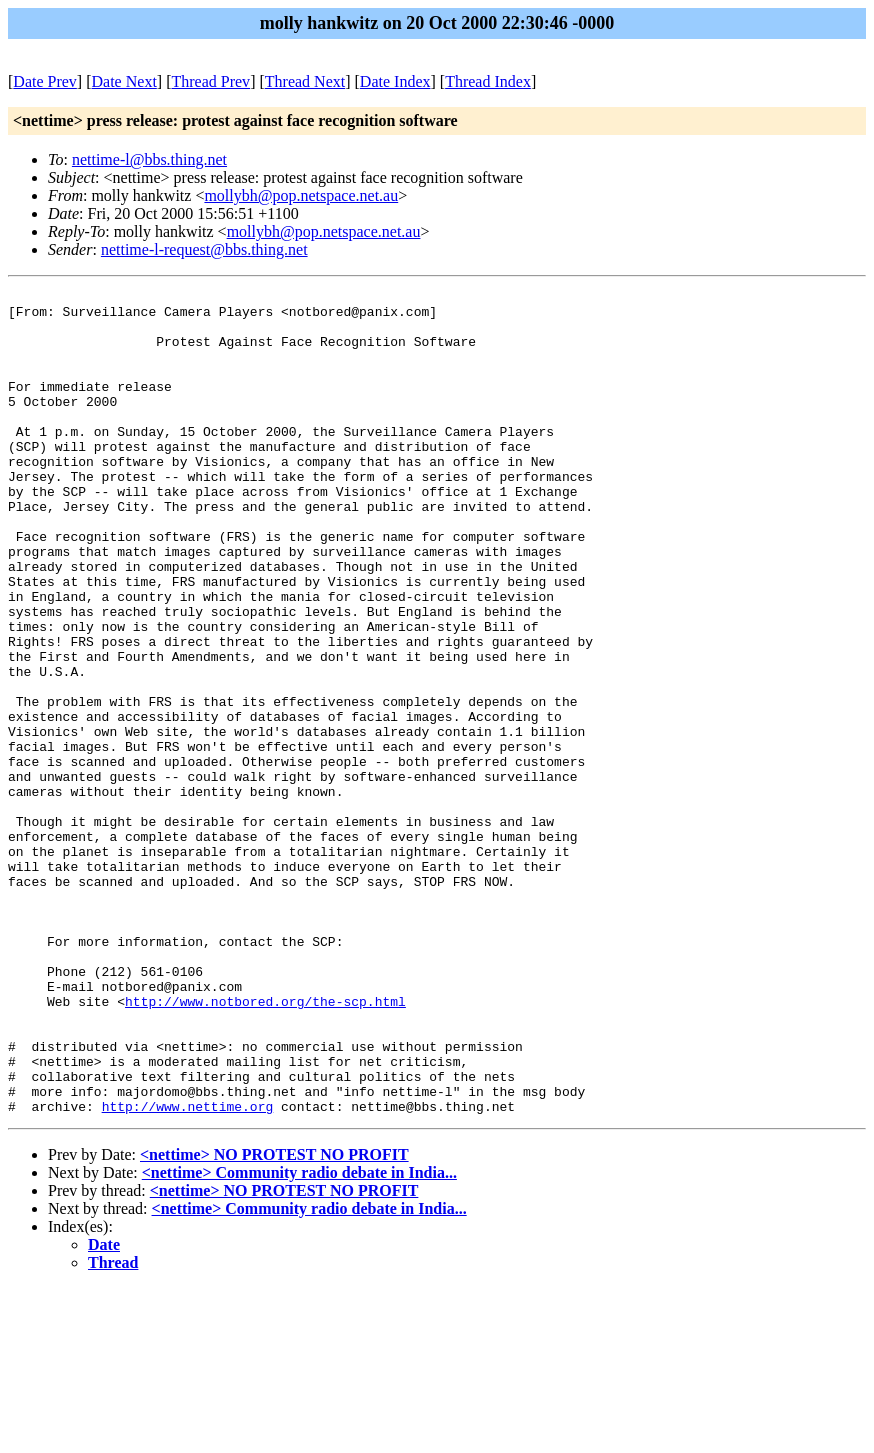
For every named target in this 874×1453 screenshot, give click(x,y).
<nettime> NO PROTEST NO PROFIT (274, 1319)
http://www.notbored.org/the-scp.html (265, 1145)
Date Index (395, 81)
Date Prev (45, 81)
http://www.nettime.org (188, 1271)
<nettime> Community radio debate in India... (299, 1337)
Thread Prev (210, 81)
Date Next (124, 81)
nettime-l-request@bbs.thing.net (204, 249)
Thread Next (305, 81)
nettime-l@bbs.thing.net (149, 159)
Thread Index (488, 81)
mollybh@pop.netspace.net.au (301, 195)
